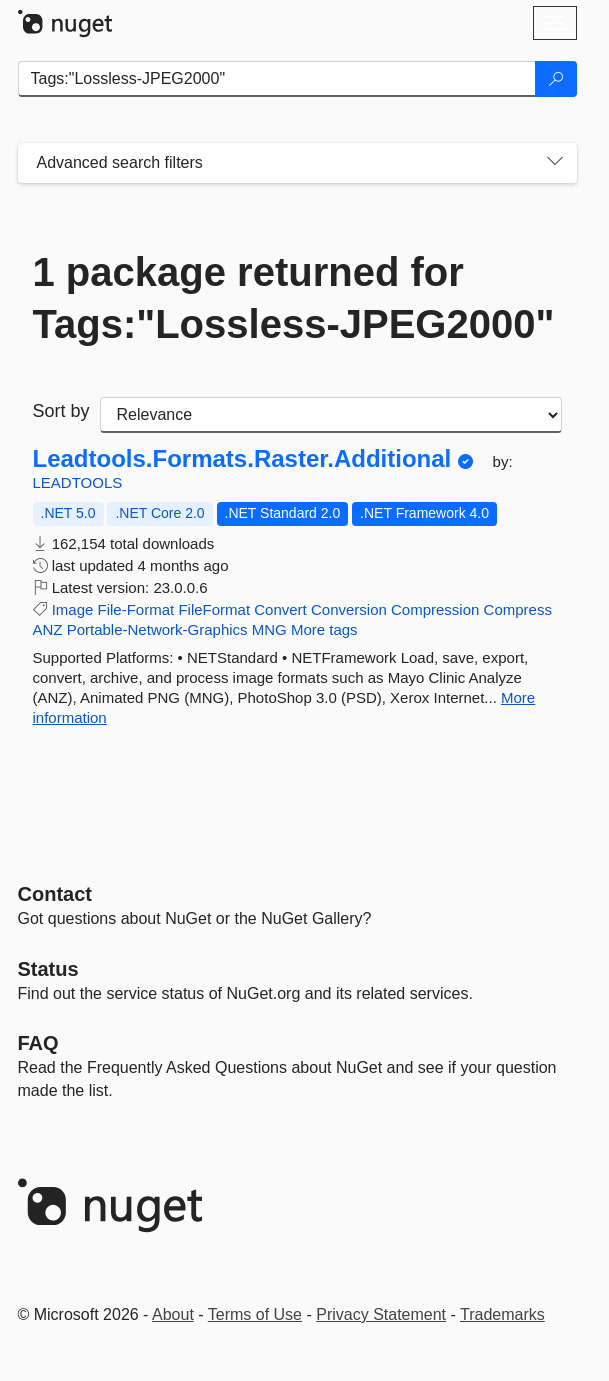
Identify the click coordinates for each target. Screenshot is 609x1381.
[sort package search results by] (331, 415)
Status (48, 969)
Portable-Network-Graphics (157, 629)
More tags (324, 629)
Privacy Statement (381, 1314)
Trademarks (502, 1314)
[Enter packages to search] (277, 79)
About (173, 1314)
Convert (280, 609)
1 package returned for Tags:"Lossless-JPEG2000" (294, 298)
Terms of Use (255, 1314)
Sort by (61, 411)
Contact (55, 894)
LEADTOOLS (78, 482)
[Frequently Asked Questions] (38, 1043)
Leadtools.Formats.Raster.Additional (242, 459)
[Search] (556, 79)
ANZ (48, 629)
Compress (518, 609)
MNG (269, 629)
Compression (435, 609)
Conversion (349, 609)
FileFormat (214, 609)
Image (73, 609)
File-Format (136, 609)
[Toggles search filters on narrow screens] (555, 163)
